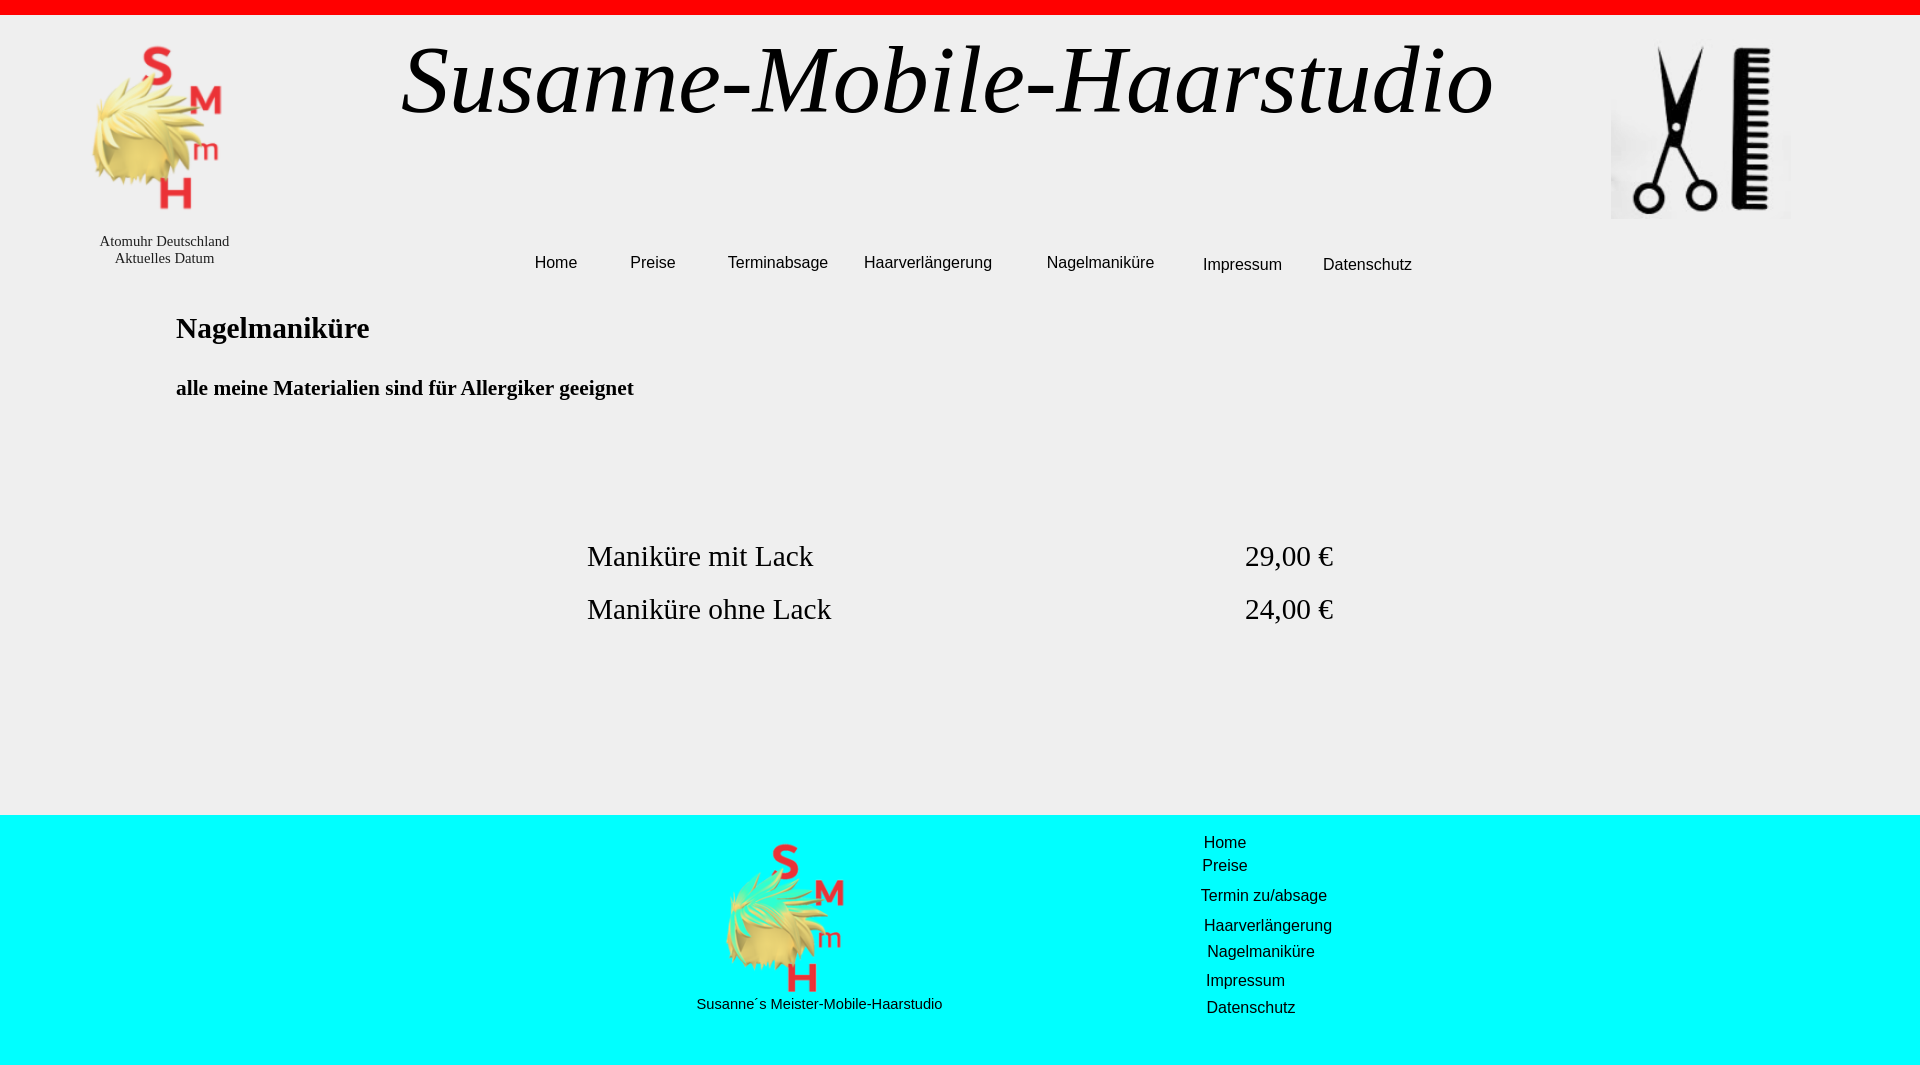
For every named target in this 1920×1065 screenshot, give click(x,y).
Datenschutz (1367, 264)
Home (556, 262)
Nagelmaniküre (1101, 262)
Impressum (1242, 264)
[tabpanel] (960, 366)
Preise (652, 262)
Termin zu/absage (1264, 895)
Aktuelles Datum (165, 258)
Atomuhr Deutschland (165, 241)
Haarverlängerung (928, 262)
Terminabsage (778, 262)
